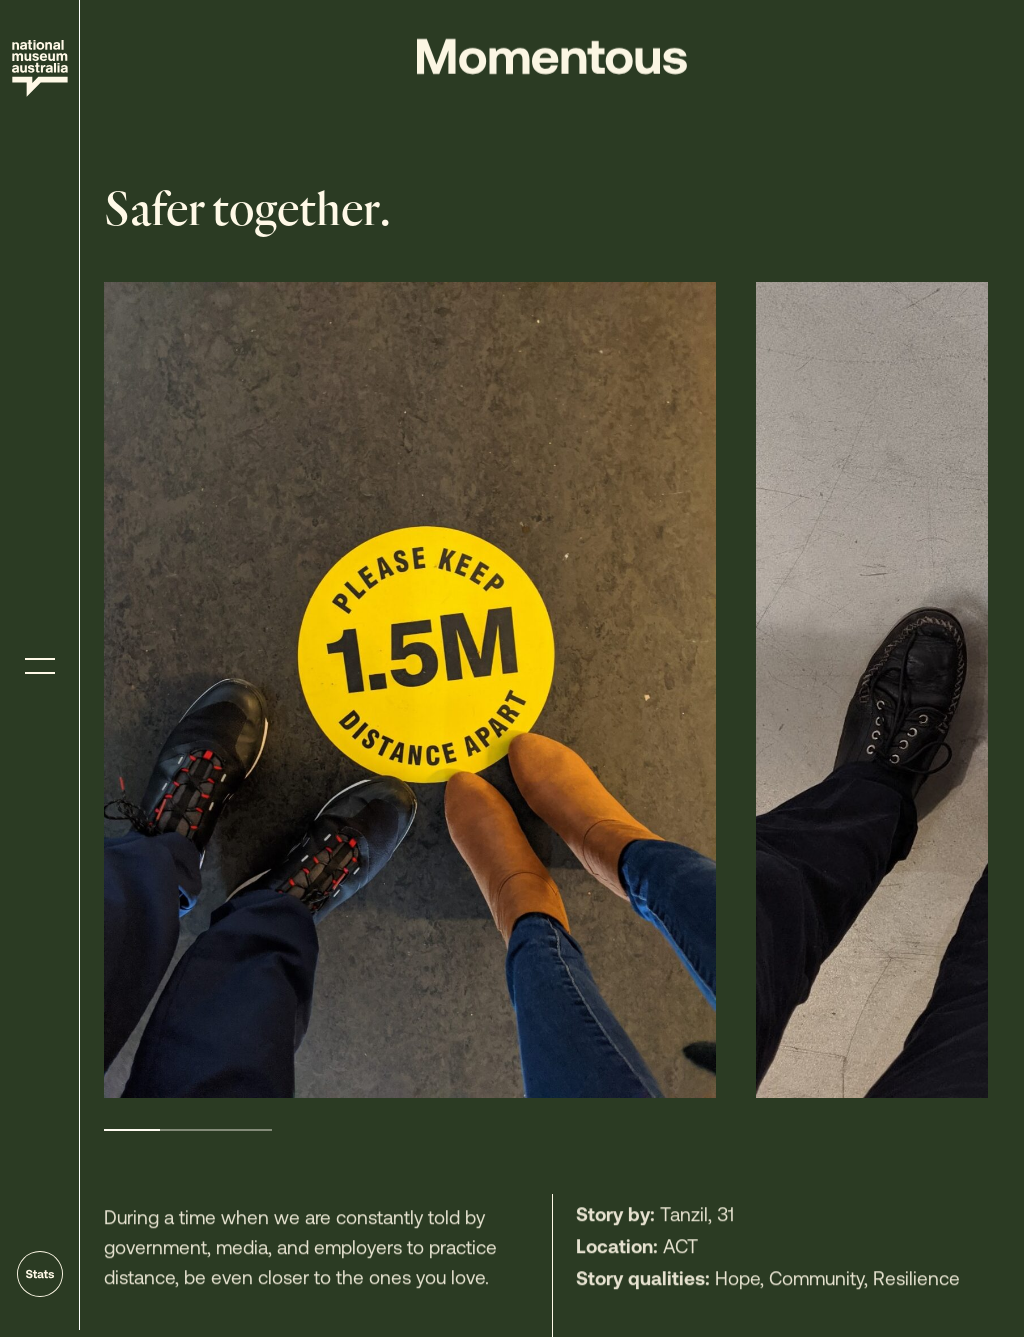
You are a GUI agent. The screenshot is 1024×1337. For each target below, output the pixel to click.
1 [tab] (132, 1130)
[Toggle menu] (40, 666)
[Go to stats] (40, 1274)
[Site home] (40, 68)
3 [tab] (244, 1130)
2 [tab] (188, 1130)
